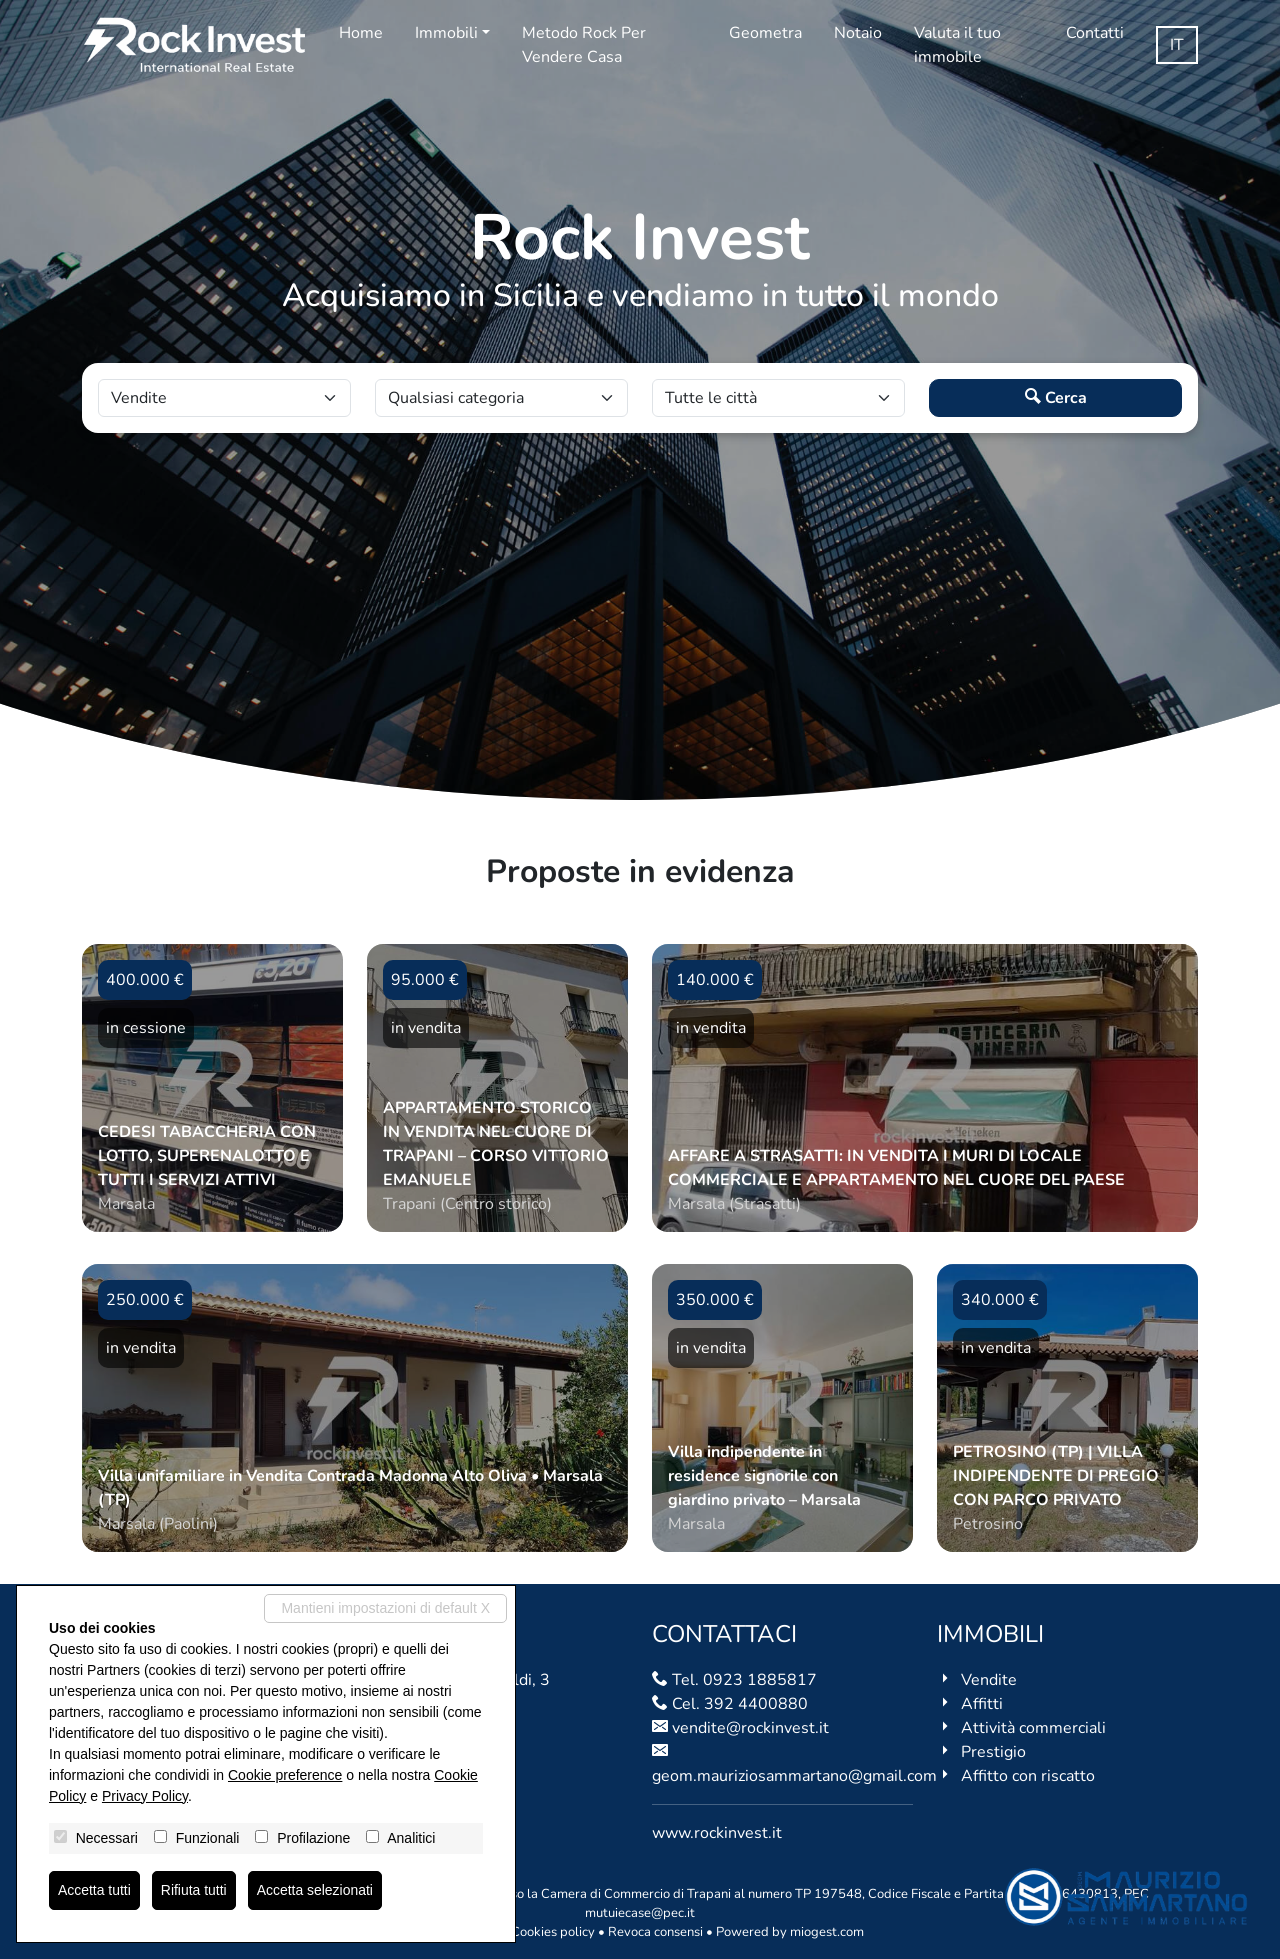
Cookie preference (285, 1775)
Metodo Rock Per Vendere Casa (584, 45)
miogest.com (827, 1932)
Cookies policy (553, 1932)
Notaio (858, 33)
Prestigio (993, 1752)
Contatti (1095, 33)
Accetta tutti (94, 1890)
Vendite (989, 1680)
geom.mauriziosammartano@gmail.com (794, 1776)
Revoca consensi (655, 1932)
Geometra (765, 33)
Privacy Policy (145, 1796)
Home (361, 33)
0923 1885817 (760, 1680)
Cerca (1056, 398)
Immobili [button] (446, 33)
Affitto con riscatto (1028, 1776)
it (1177, 45)
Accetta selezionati (315, 1890)
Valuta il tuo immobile (957, 45)
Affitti (982, 1704)
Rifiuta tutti (194, 1890)
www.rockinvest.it (717, 1833)
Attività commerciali (1033, 1728)
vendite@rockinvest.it (750, 1728)
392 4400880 (756, 1704)
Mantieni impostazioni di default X (385, 1608)
